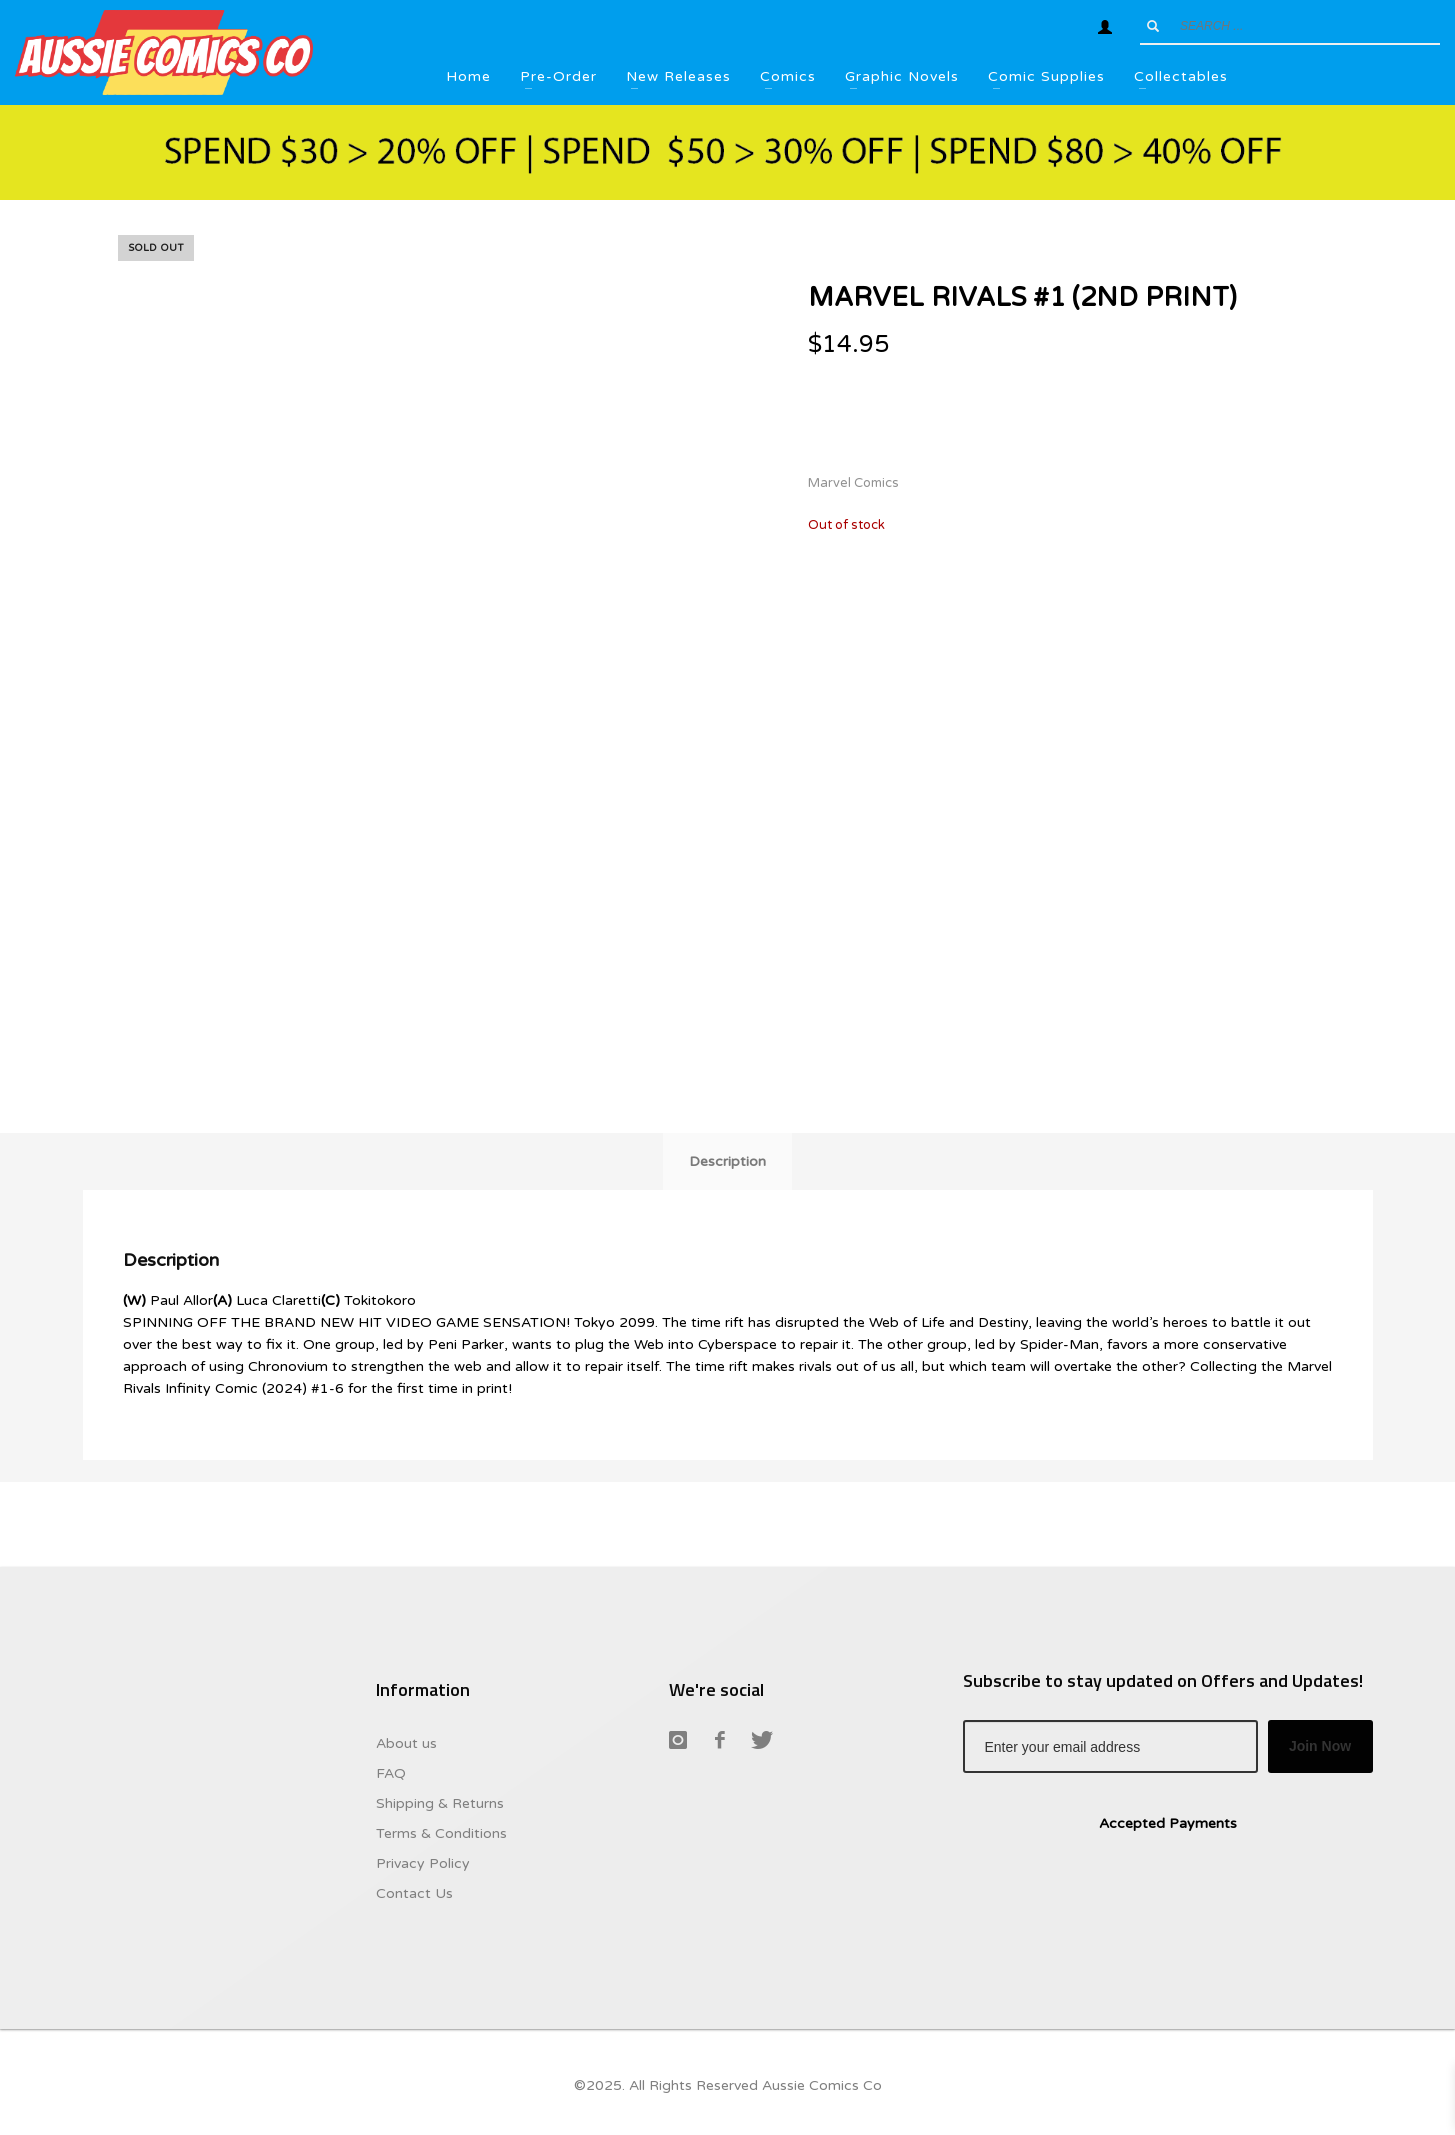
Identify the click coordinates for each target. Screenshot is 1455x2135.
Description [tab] (727, 1161)
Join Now (1320, 1746)
